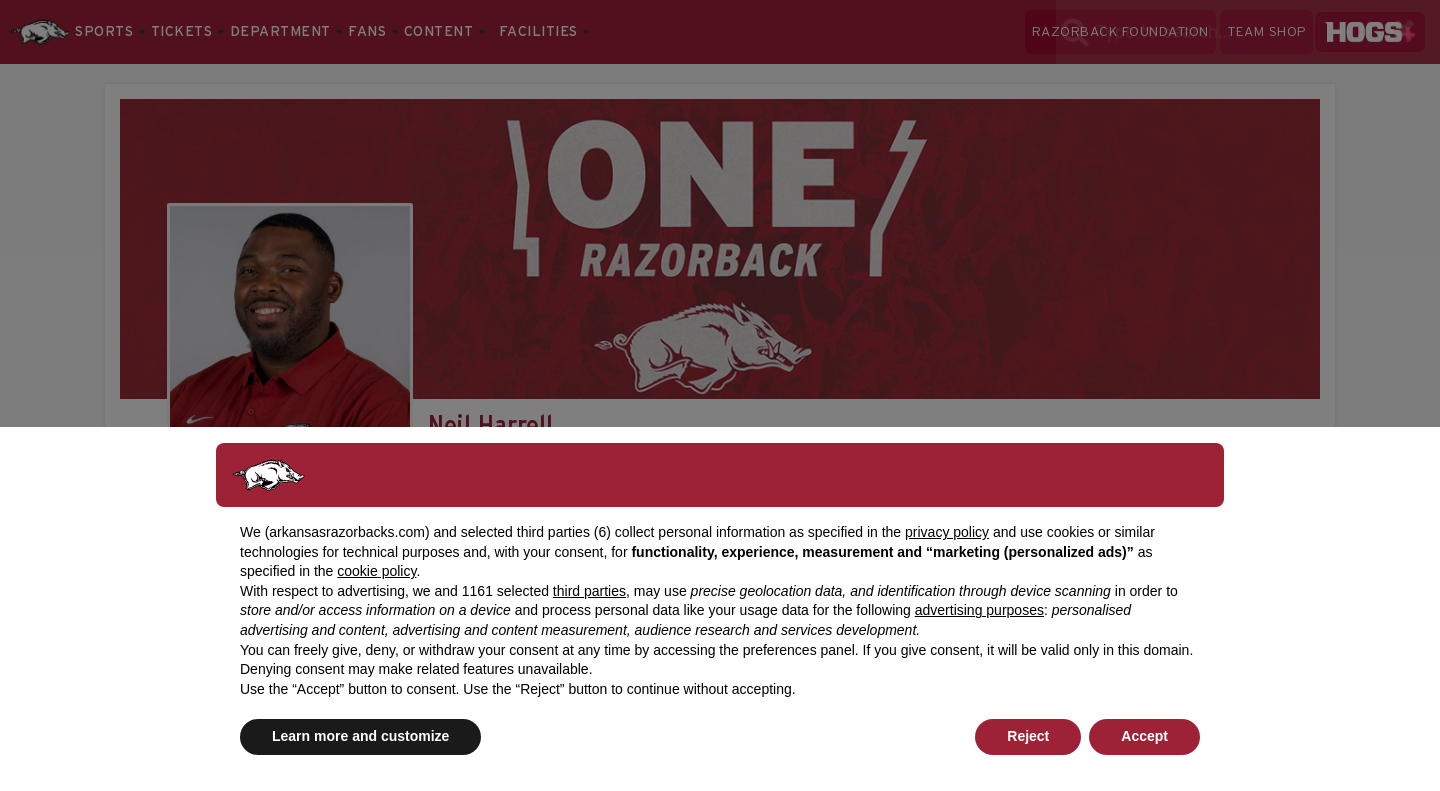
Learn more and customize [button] (360, 736)
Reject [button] (1028, 736)
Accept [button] (1144, 736)
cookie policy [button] (376, 571)
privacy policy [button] (947, 532)
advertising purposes (979, 610)
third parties (589, 591)
